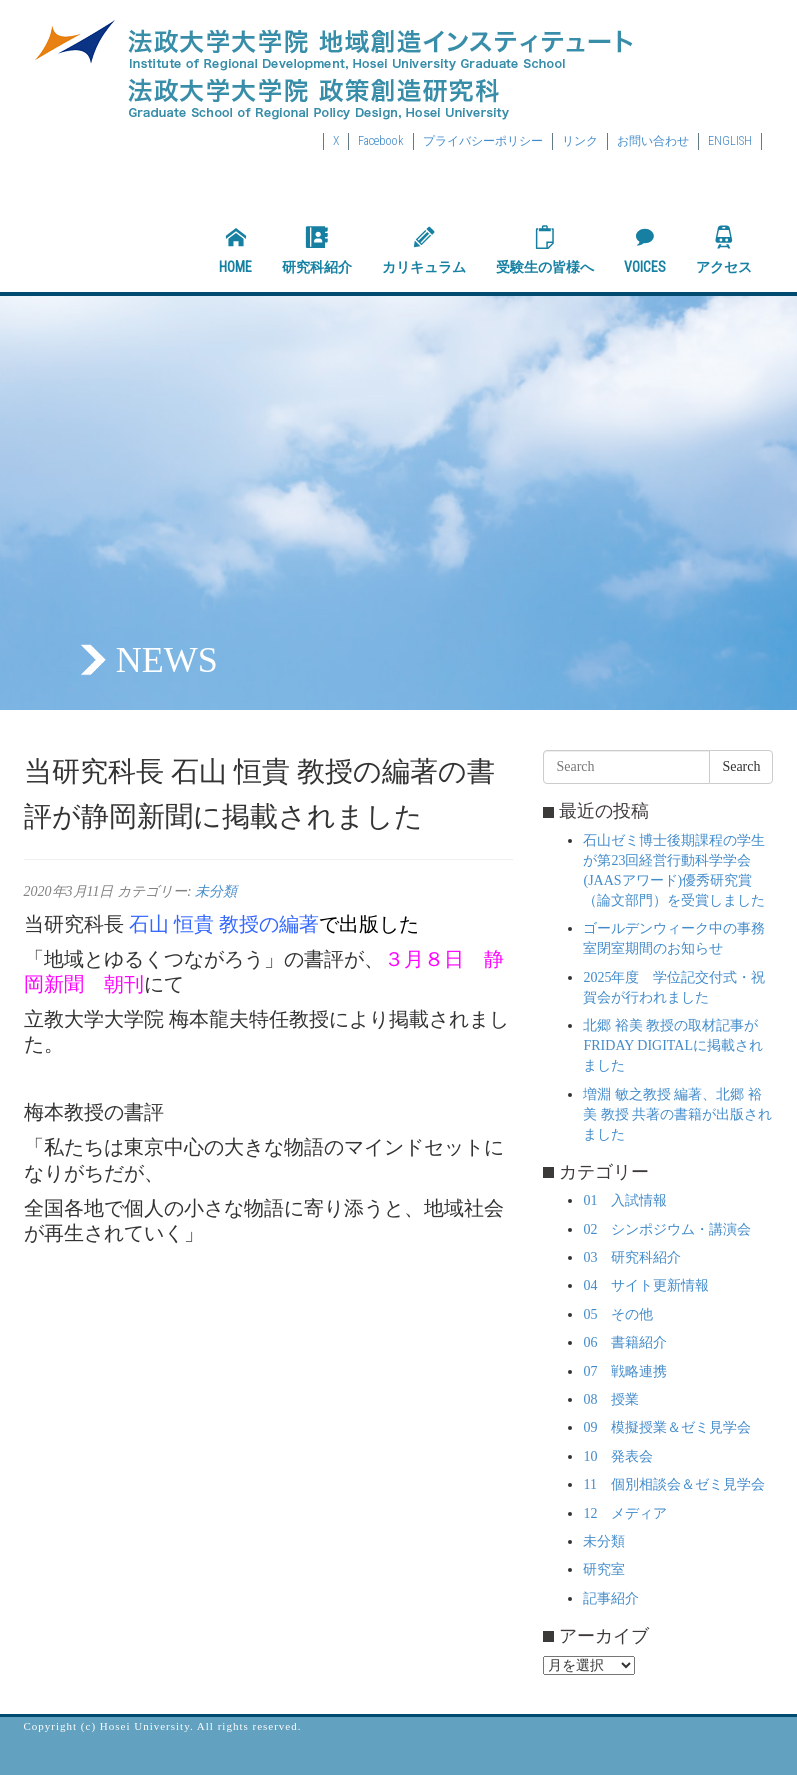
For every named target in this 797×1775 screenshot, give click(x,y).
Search (741, 766)
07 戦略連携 (625, 1371)
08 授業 (611, 1399)
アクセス (724, 250)
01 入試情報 (625, 1200)
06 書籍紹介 (625, 1342)
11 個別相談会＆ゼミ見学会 (673, 1484)
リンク (580, 141)
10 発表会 (618, 1456)
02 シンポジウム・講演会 (667, 1229)
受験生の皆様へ (545, 250)
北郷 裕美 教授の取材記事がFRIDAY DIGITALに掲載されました (672, 1045)
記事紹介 (611, 1598)
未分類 (216, 891)
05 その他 (618, 1314)
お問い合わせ (653, 141)
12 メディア (625, 1513)
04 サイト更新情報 (646, 1285)
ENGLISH (730, 141)
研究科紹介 (317, 250)
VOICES (645, 250)
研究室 (604, 1569)
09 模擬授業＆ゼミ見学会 (667, 1427)
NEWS (167, 660)
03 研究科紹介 (632, 1257)
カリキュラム (424, 250)
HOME (235, 250)
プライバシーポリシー (483, 141)
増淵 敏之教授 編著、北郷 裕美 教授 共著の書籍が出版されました (677, 1114)
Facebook (381, 141)
